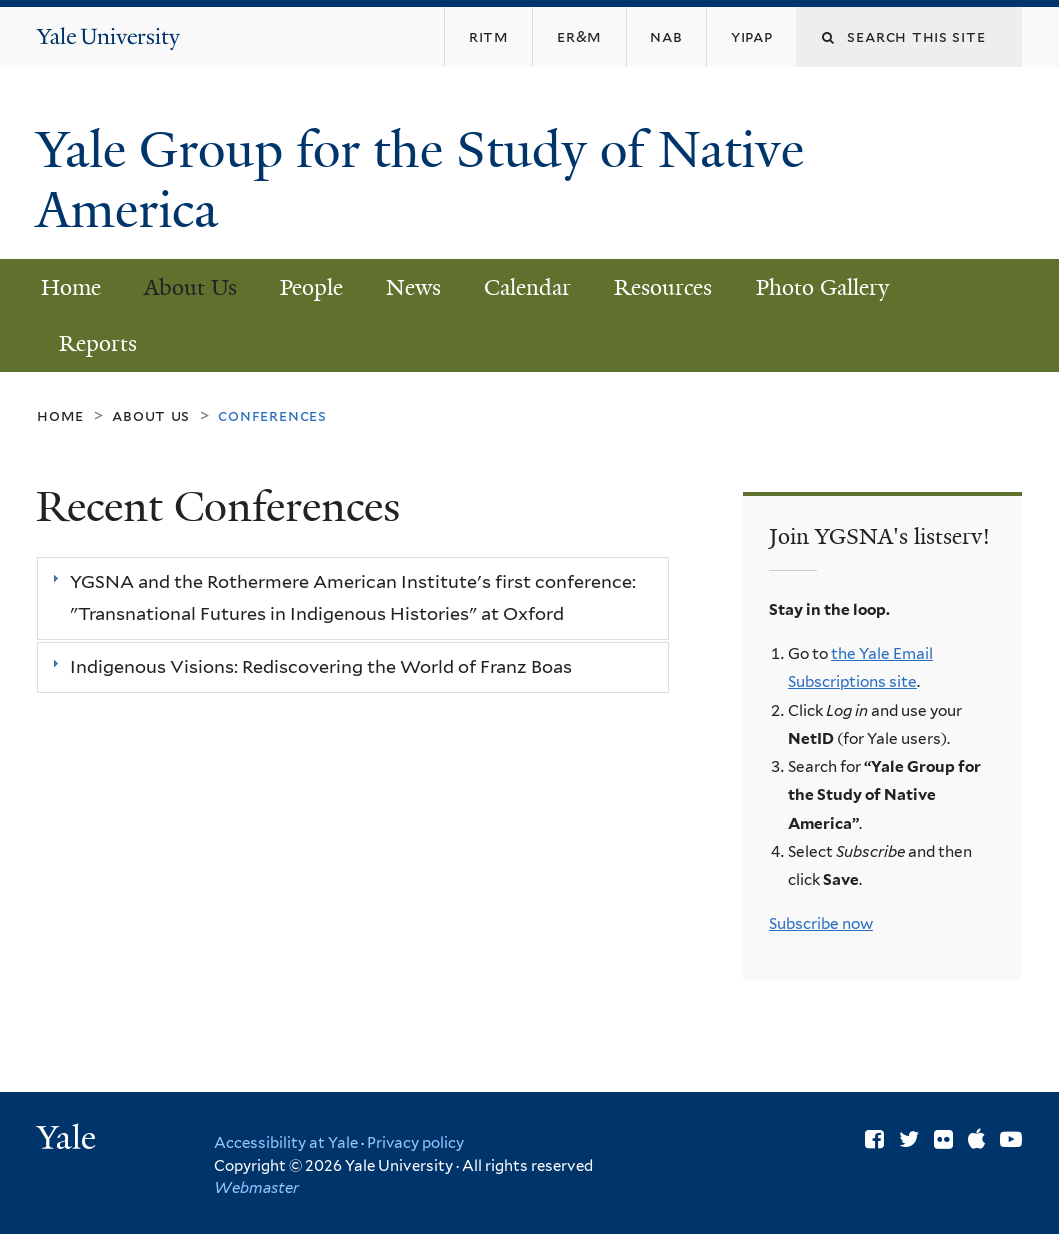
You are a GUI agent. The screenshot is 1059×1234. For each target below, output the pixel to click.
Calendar (527, 287)
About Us (190, 287)
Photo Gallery (822, 287)
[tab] (353, 598)
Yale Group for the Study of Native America (420, 180)
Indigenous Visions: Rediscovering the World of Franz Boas (321, 667)
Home (71, 287)
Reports (98, 343)
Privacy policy (415, 1143)
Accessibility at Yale (286, 1143)
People (311, 287)
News (413, 287)
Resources (663, 287)
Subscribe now (821, 923)
